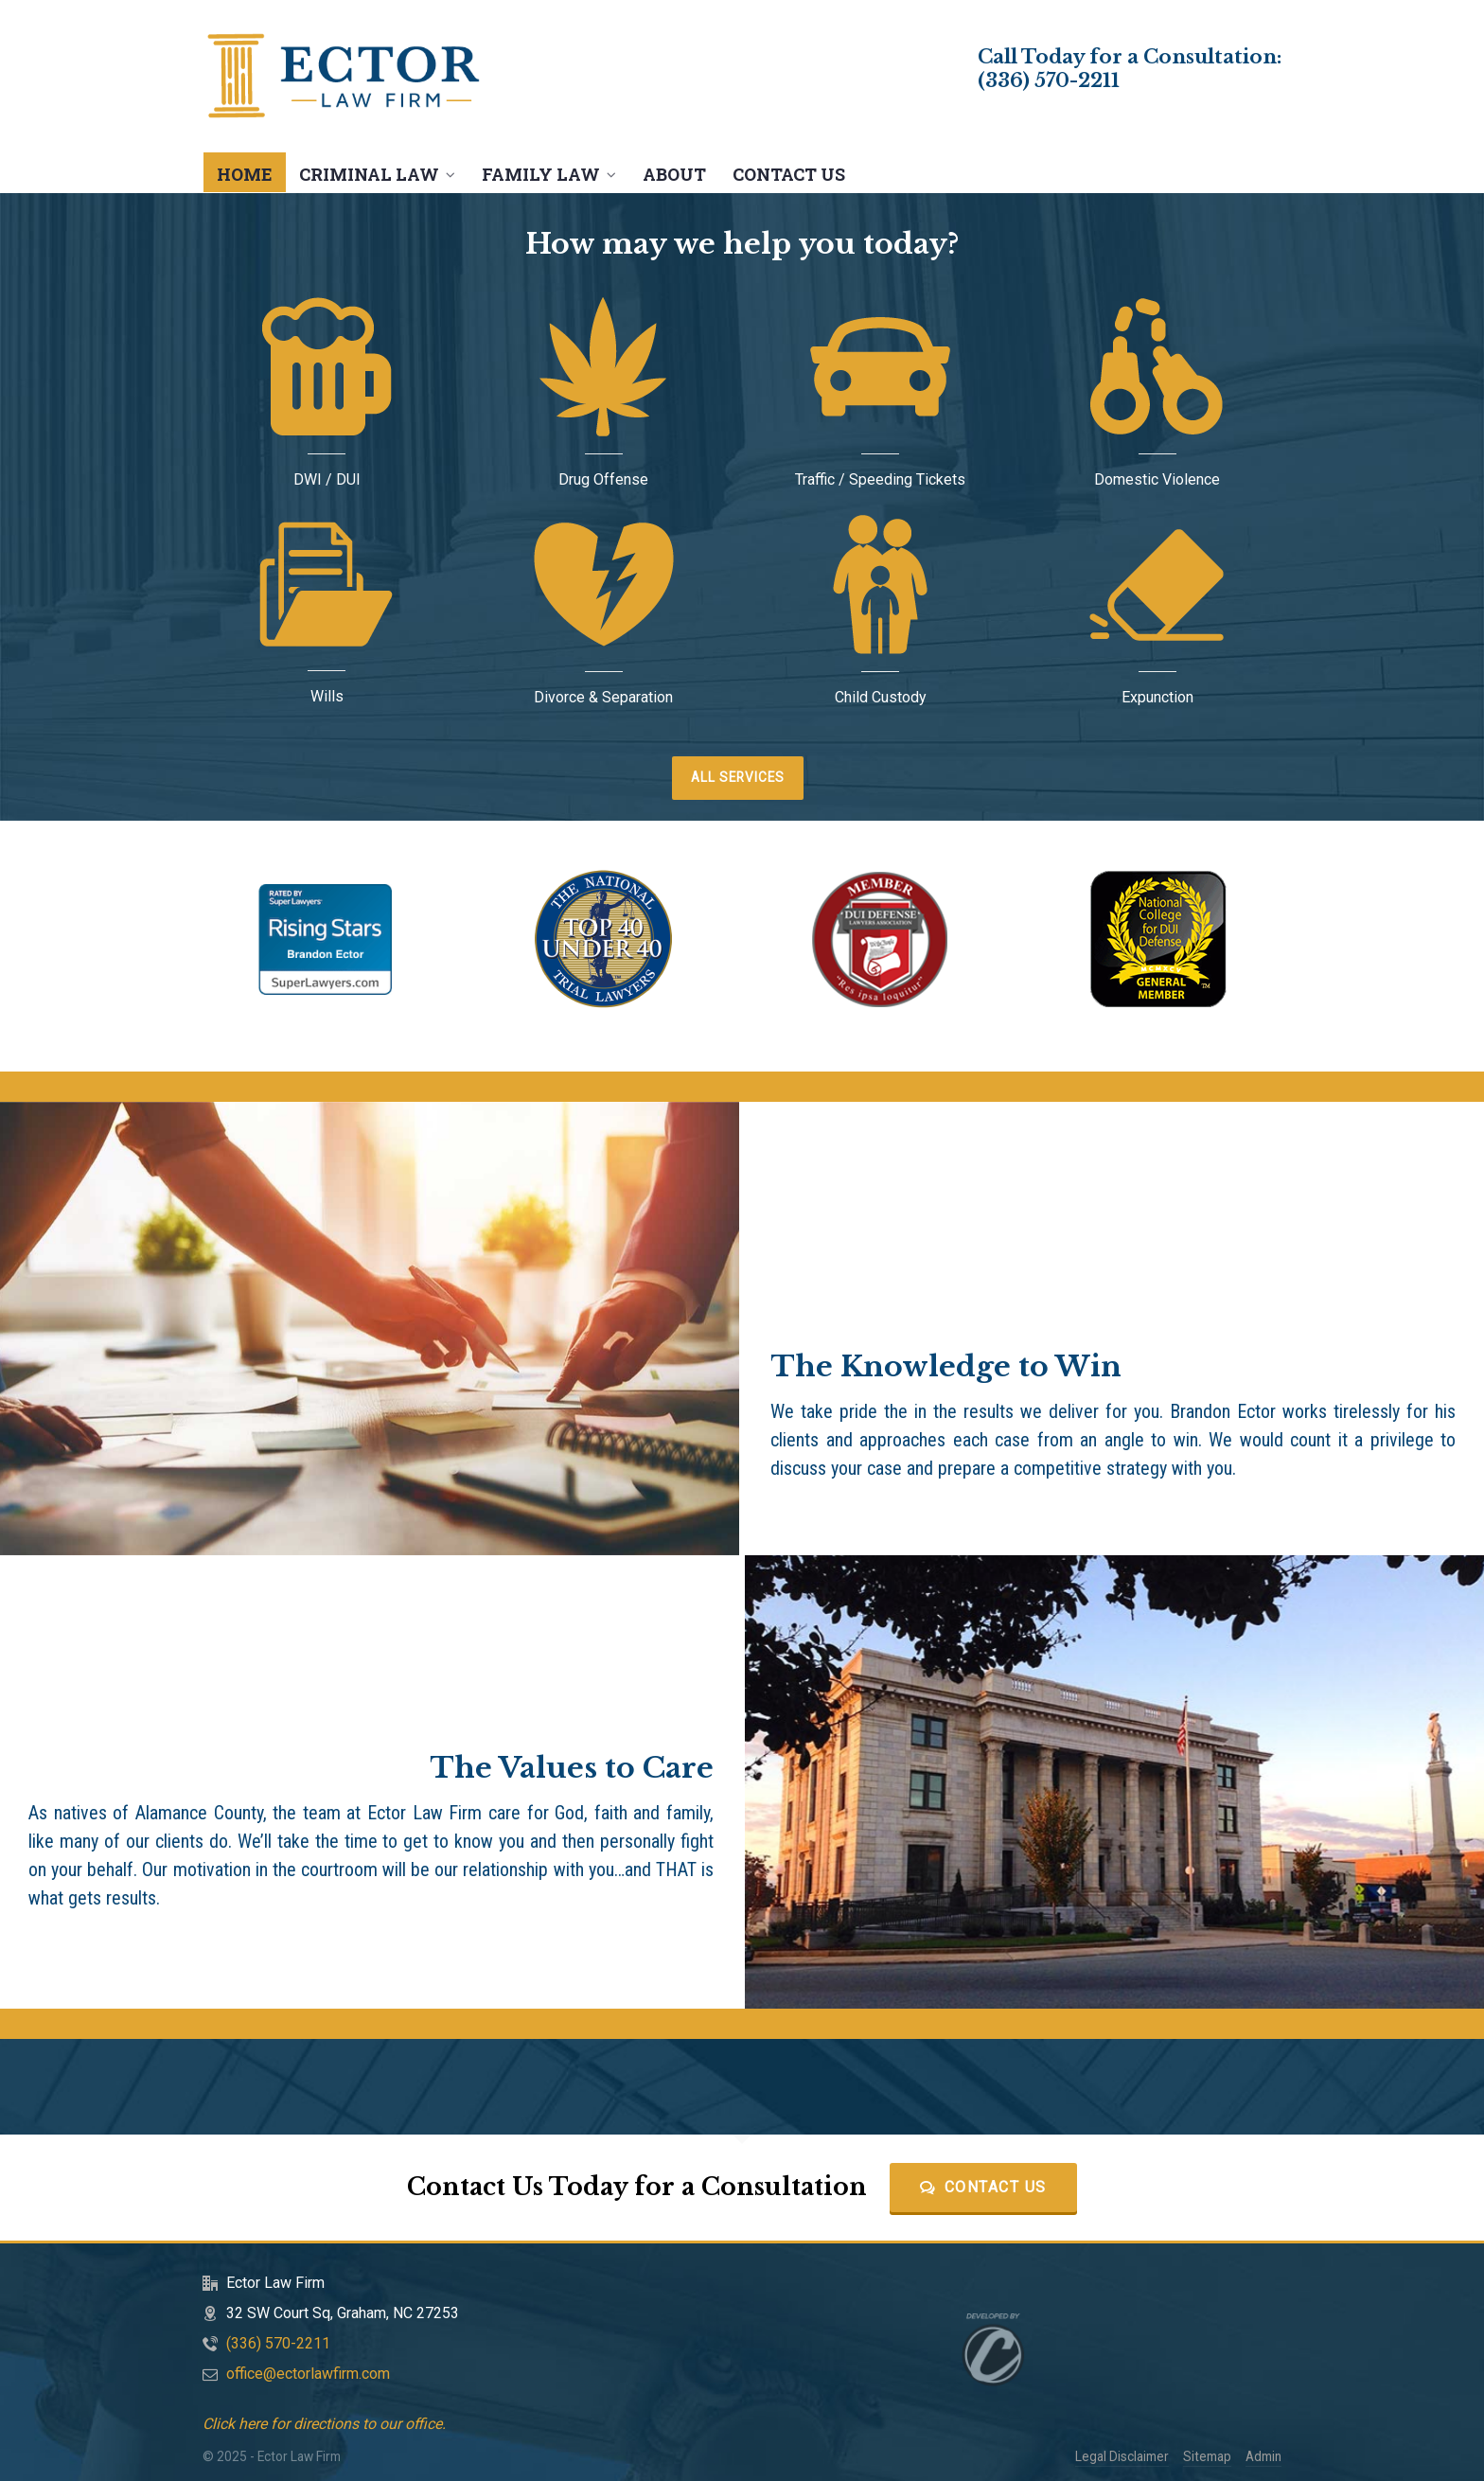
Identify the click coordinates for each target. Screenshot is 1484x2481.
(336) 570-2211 (1049, 80)
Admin (1263, 2456)
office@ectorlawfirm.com (308, 2374)
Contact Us (983, 2187)
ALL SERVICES (738, 777)
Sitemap (1207, 2456)
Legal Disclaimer (1122, 2456)
